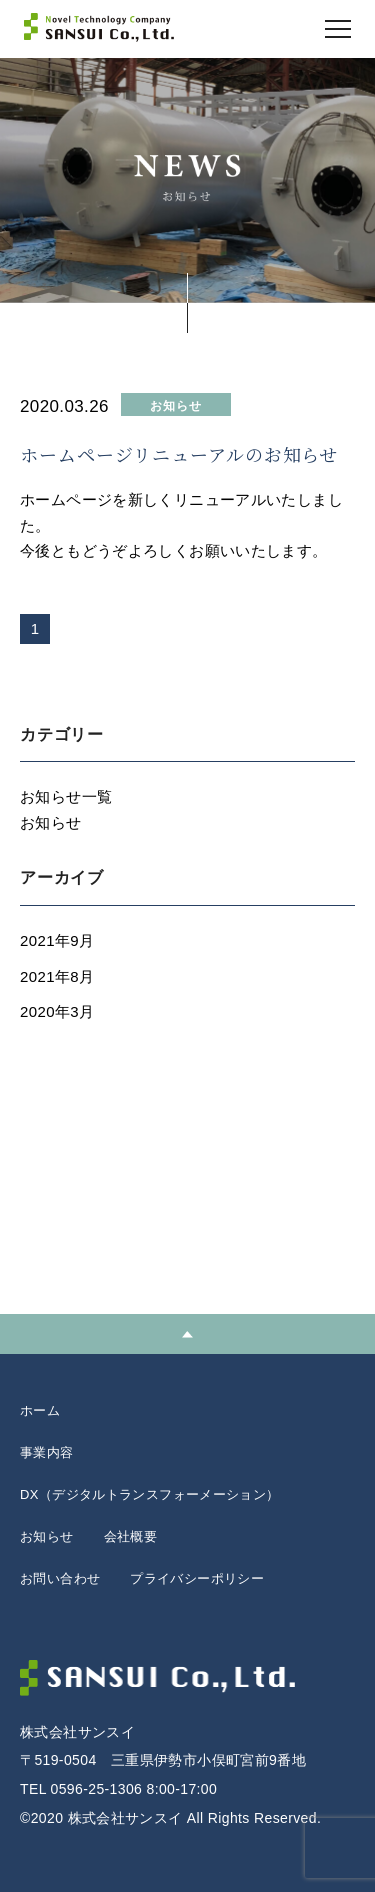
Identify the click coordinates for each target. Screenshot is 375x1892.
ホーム (40, 1410)
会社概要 (131, 1536)
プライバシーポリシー (197, 1578)
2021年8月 (57, 976)
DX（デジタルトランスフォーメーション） (150, 1494)
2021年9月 (57, 940)
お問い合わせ (60, 1578)
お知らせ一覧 (66, 796)
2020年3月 (57, 1011)
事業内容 (47, 1452)
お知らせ (51, 822)
